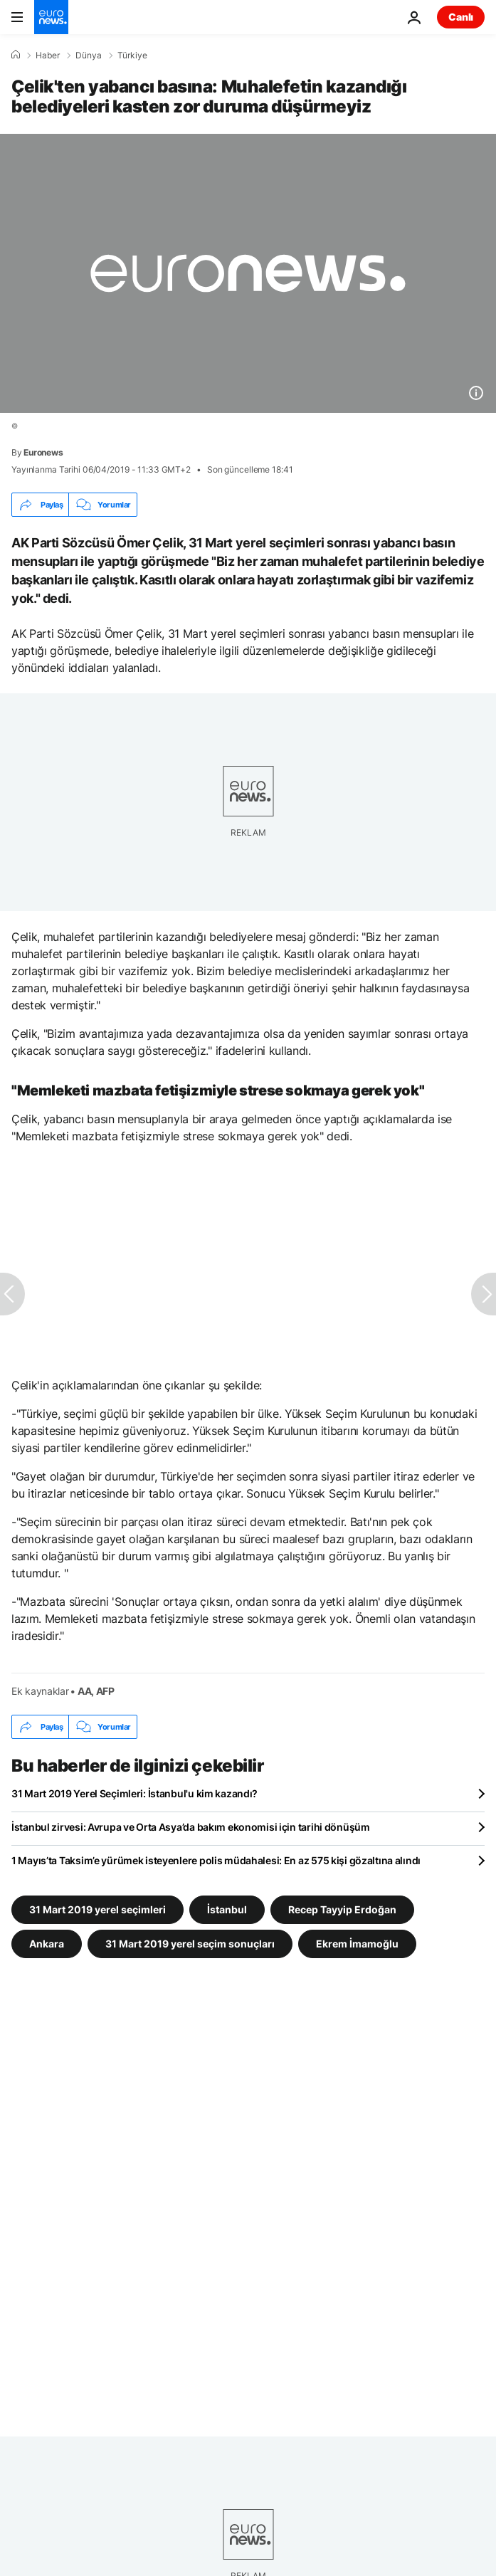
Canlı (460, 17)
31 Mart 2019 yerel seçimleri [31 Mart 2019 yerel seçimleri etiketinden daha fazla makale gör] (97, 1909)
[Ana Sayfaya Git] (51, 17)
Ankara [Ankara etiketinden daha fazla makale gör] (46, 1944)
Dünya (88, 55)
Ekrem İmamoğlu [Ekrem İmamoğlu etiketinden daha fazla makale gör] (357, 1944)
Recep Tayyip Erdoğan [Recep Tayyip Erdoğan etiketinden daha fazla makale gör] (342, 1909)
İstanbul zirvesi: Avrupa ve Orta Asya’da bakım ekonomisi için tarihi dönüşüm (190, 1827)
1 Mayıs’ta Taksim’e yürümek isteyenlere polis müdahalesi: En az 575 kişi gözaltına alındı (216, 1860)
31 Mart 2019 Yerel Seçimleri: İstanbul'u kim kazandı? (134, 1793)
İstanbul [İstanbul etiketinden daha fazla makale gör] (227, 1909)
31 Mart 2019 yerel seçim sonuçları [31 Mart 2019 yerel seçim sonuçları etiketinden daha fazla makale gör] (190, 1944)
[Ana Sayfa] (15, 55)
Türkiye (132, 55)
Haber (48, 55)
